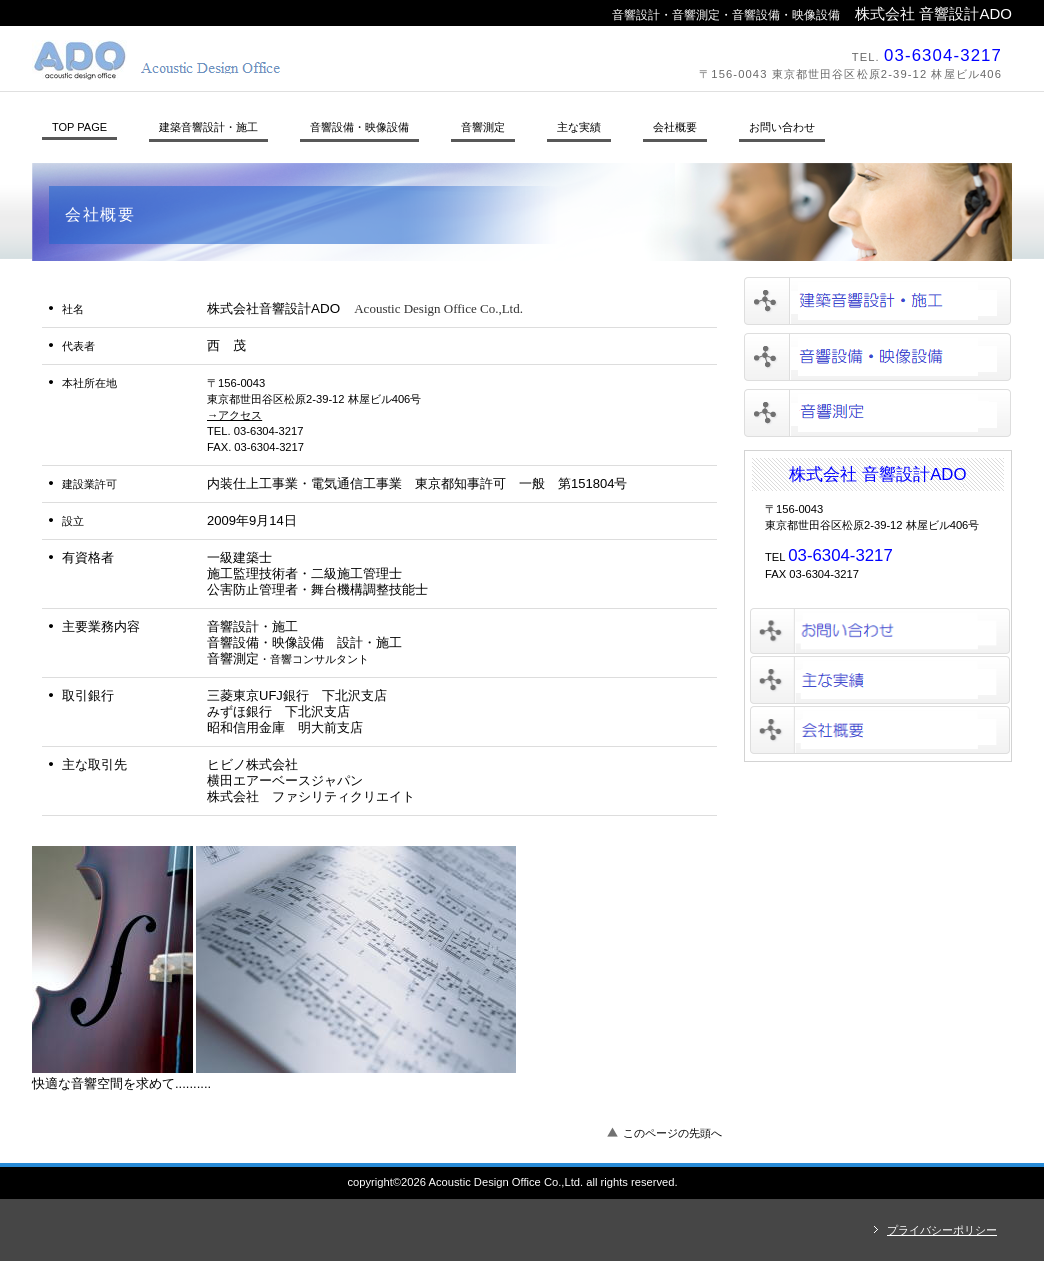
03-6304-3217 (943, 55)
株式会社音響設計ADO (307, 60)
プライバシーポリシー (942, 1230)
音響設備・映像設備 (877, 357)
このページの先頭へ (672, 1133)
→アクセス (234, 415)
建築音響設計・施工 (877, 301)
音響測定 (877, 413)
